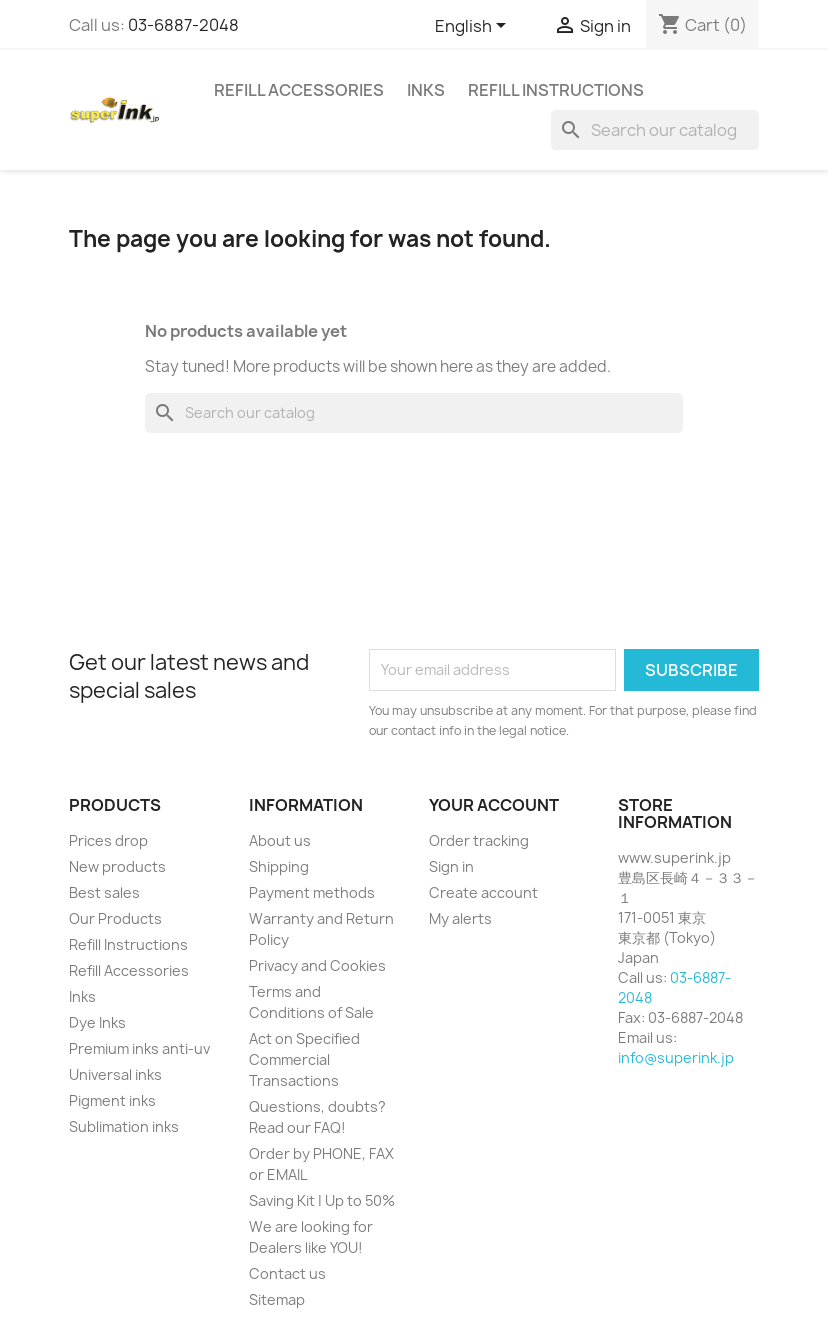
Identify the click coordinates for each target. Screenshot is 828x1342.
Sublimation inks (124, 1126)
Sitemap (277, 1299)
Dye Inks (97, 1022)
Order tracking (479, 840)
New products (117, 866)
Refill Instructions (556, 90)
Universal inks (115, 1074)
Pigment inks (112, 1100)
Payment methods (312, 892)
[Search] (655, 130)
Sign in (451, 866)
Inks (426, 90)
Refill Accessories (299, 90)
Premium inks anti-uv (139, 1048)
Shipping (279, 866)
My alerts (460, 918)
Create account (483, 892)
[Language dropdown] (474, 27)
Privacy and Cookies (317, 965)
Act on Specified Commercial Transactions (304, 1059)
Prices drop (108, 840)
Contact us (287, 1273)
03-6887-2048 (183, 25)
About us (280, 840)
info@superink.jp (676, 1057)
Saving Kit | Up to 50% (322, 1200)
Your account (494, 805)
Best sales (104, 892)
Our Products (115, 918)
